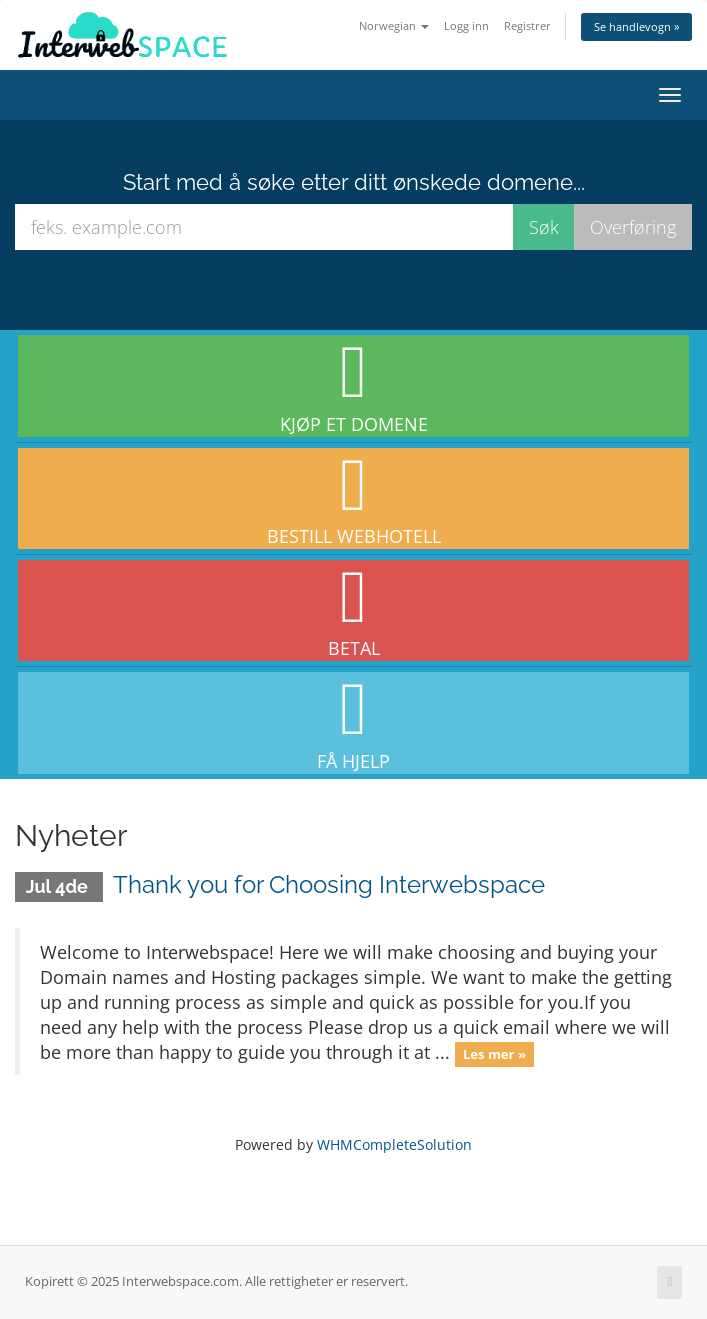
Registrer (527, 25)
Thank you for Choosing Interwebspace (329, 884)
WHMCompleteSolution (394, 1144)
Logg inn (466, 25)
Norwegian (394, 25)
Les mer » (494, 1054)
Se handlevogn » (636, 26)
